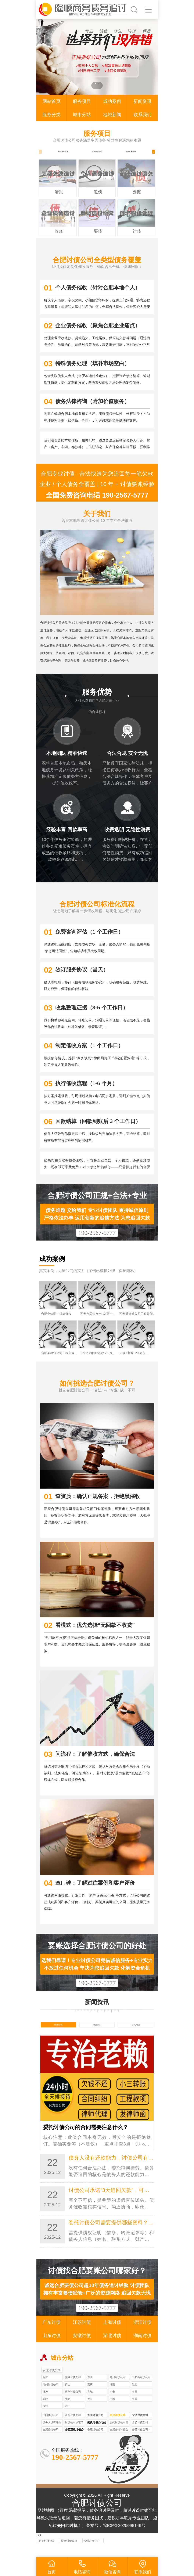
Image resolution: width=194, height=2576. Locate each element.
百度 (63, 2520)
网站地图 (46, 2520)
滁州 (90, 2387)
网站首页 (51, 101)
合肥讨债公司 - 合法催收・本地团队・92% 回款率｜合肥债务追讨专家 (141, 2440)
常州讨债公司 (91, 2551)
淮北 (134, 2394)
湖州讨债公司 (95, 2425)
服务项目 (82, 101)
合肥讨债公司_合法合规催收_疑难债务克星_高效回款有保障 (141, 2433)
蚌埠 (45, 2402)
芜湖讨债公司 (73, 2387)
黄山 (67, 2394)
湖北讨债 (112, 2345)
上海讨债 (112, 2332)
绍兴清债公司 (118, 2425)
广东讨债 (51, 2332)
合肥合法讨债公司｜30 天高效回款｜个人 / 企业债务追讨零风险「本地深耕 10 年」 (119, 2440)
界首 (134, 2409)
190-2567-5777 (97, 1238)
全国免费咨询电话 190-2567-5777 (97, 501)
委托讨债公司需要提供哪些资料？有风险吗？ (119, 2433)
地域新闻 (112, 114)
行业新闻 (97, 2032)
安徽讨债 (82, 2345)
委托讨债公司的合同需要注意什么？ (96, 2433)
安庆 (90, 2394)
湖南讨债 (142, 2345)
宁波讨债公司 (140, 2425)
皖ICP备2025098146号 (124, 2536)
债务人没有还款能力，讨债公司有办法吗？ (52, 2433)
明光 (67, 2409)
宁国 (112, 2409)
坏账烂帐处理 (130, 154)
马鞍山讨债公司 (141, 2387)
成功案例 (112, 101)
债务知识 (58, 2032)
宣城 (90, 2402)
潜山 (67, 2416)
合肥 (45, 2387)
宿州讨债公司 (73, 2402)
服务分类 (51, 114)
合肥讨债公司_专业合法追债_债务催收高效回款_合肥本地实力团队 (96, 2440)
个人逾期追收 (63, 154)
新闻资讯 (142, 101)
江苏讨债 (82, 2332)
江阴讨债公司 (73, 2425)
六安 (112, 2402)
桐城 (45, 2416)
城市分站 (82, 114)
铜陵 (45, 2409)
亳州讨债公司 (118, 2387)
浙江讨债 (142, 2332)
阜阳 (134, 2402)
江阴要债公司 (51, 2425)
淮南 (112, 2394)
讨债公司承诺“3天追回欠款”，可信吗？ (74, 2433)
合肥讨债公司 (47, 2551)
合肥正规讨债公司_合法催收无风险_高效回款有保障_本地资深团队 (74, 2440)
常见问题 (136, 2032)
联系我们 (142, 114)
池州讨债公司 (51, 2394)
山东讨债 (51, 2345)
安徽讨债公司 (52, 2380)
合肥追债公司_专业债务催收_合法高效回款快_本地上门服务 (52, 2440)
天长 (90, 2409)
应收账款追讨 (97, 154)
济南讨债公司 (69, 2551)
